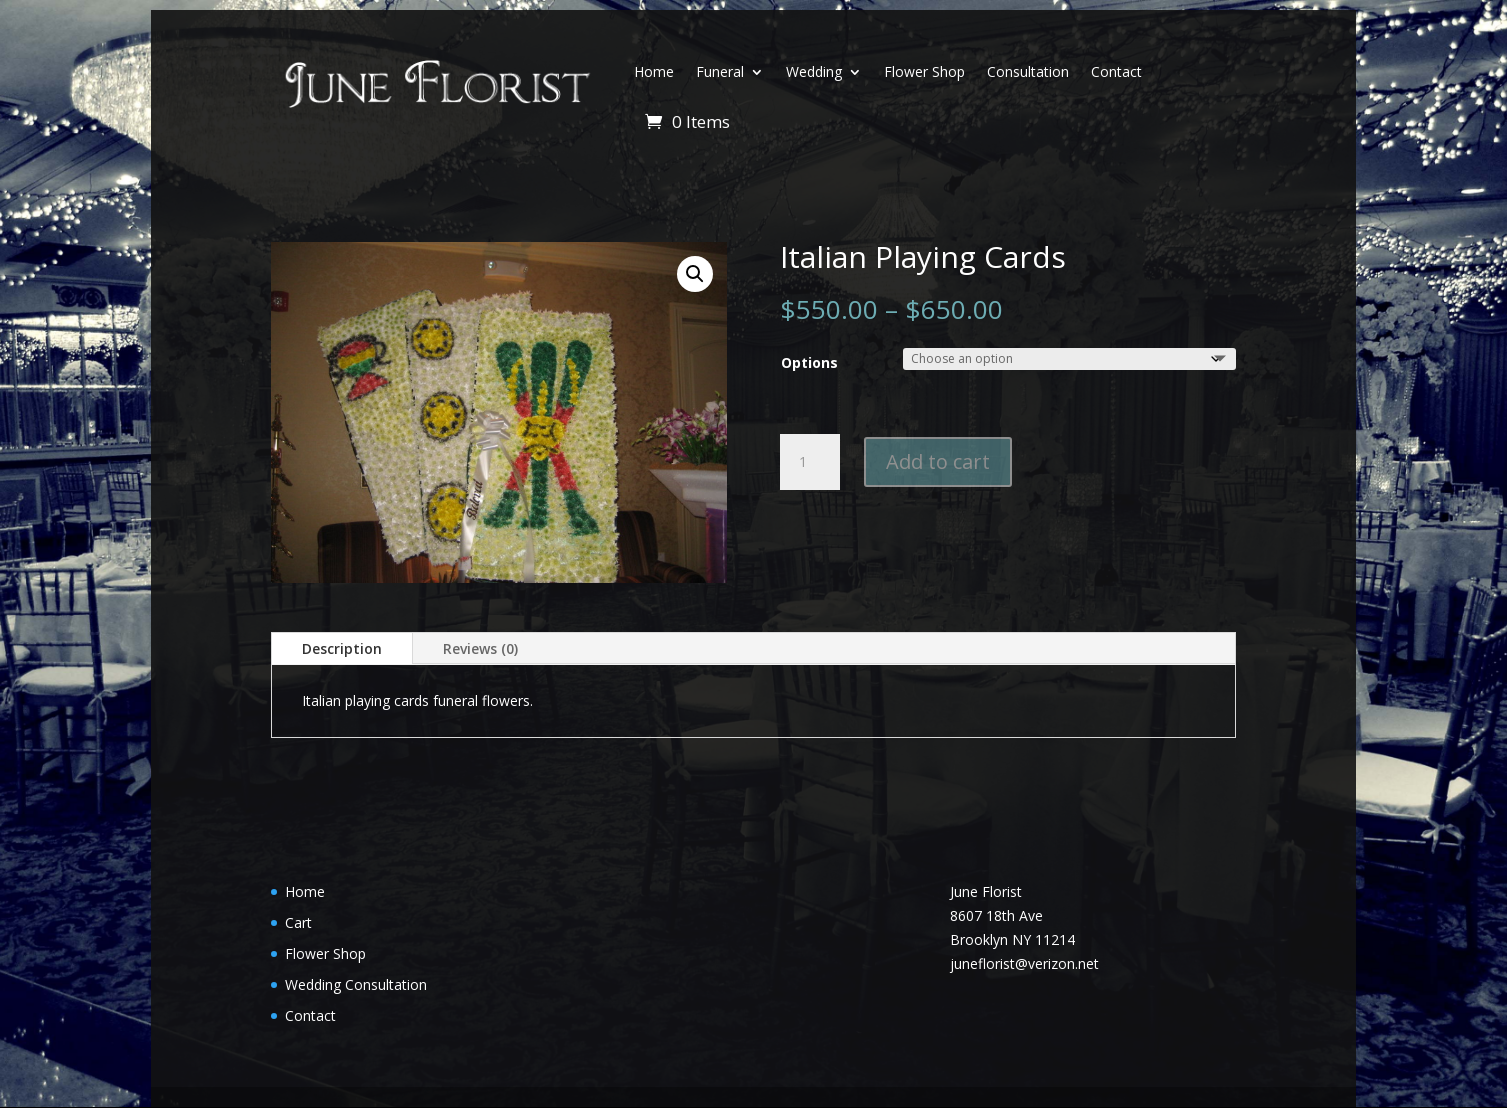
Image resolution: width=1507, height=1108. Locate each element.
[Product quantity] (810, 462)
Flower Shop (924, 71)
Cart (298, 922)
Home (654, 71)
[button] (695, 274)
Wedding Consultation (356, 984)
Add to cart (938, 461)
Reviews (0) (480, 648)
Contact (1116, 71)
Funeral (720, 71)
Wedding (814, 71)
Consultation (1028, 71)
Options (809, 362)
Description (342, 648)
